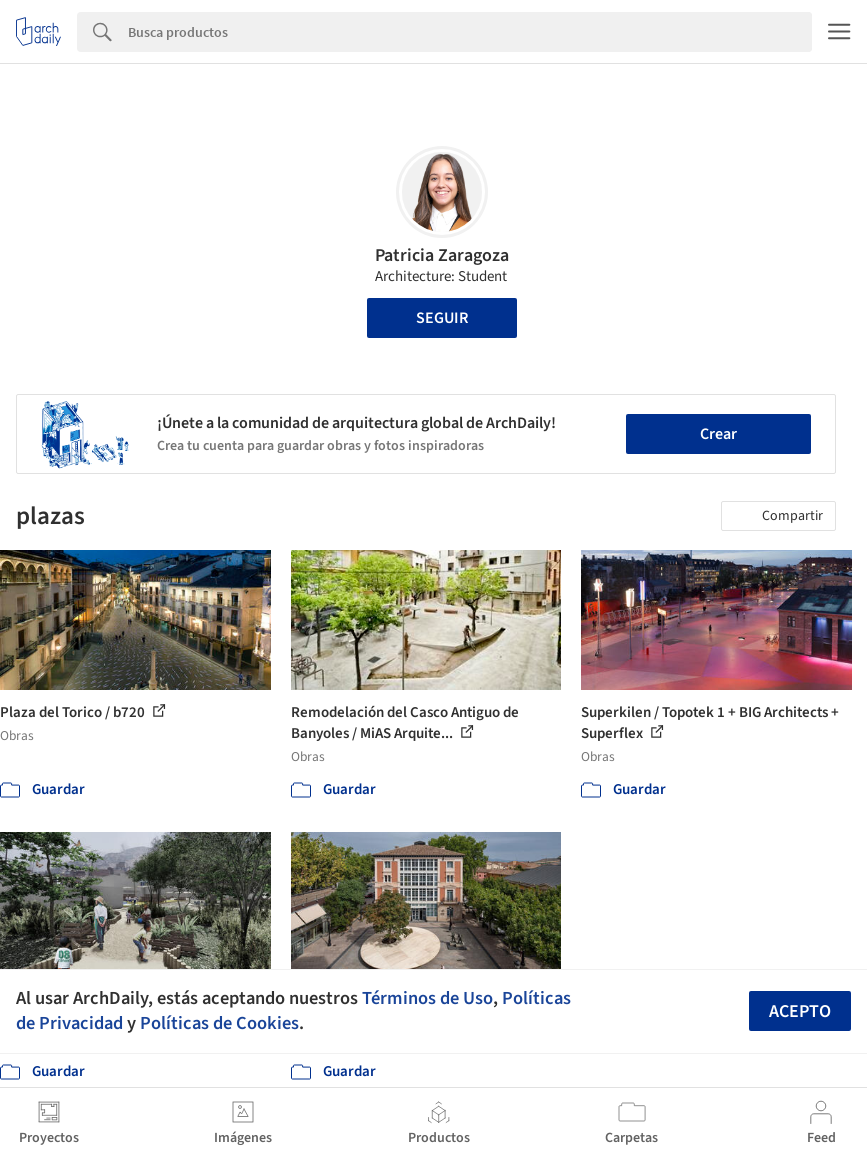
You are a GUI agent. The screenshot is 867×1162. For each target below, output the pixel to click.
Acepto (800, 1011)
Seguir (442, 318)
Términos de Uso (427, 998)
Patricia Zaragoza (442, 255)
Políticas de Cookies (219, 1023)
